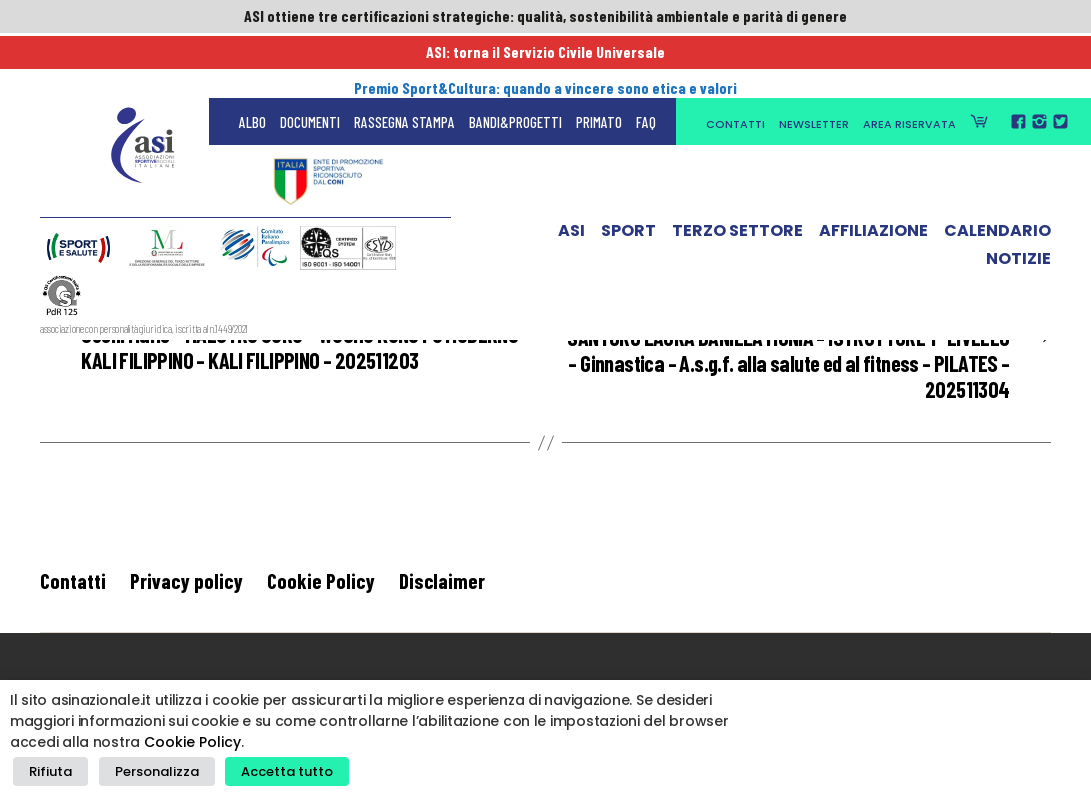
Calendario (997, 173)
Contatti (735, 62)
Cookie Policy (321, 586)
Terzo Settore (737, 173)
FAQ (646, 60)
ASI (571, 173)
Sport (628, 173)
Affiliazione (873, 173)
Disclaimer (442, 586)
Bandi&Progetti (515, 60)
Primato (599, 60)
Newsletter (814, 62)
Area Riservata (909, 62)
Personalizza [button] (147, 774)
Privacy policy (186, 586)
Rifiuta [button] (47, 774)
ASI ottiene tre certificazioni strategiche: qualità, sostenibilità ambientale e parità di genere (546, 17)
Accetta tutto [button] (270, 774)
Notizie (1018, 201)
